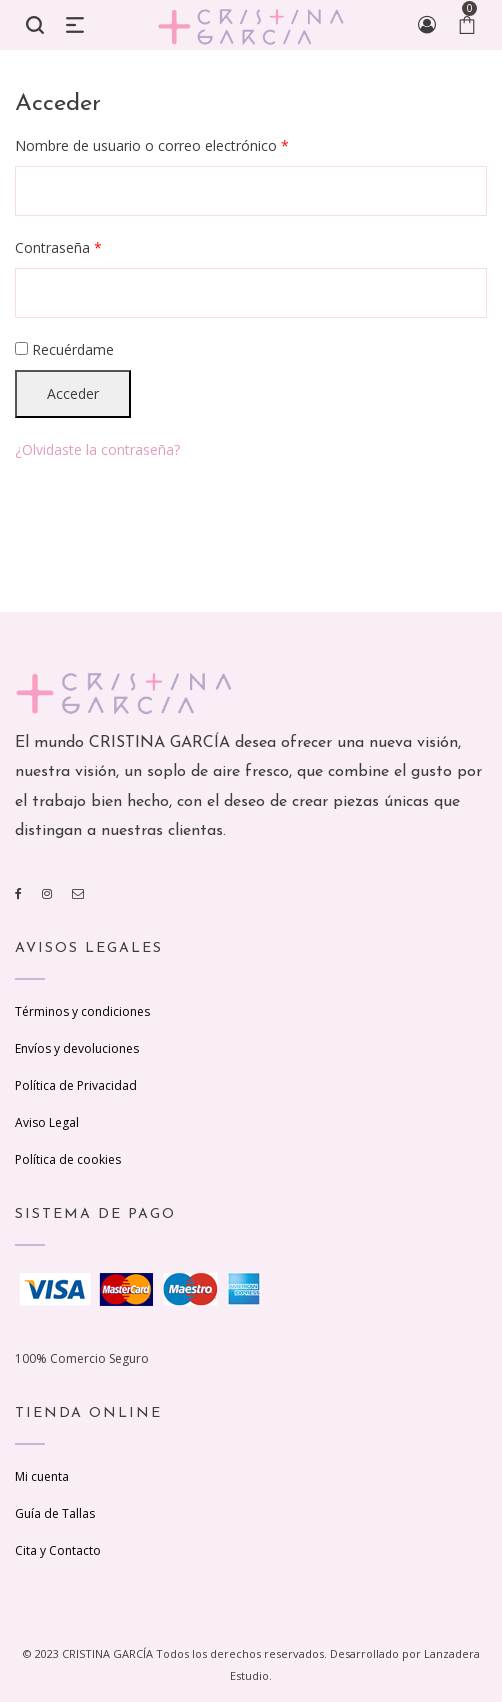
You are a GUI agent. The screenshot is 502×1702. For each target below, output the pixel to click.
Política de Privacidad (76, 1085)
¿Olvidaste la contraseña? (97, 449)
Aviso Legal (47, 1122)
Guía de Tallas (55, 1513)
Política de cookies (68, 1159)
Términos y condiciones (82, 1011)
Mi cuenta (42, 1476)
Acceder (73, 393)
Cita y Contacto (58, 1550)
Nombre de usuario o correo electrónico (152, 145)
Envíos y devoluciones (77, 1048)
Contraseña (58, 247)
